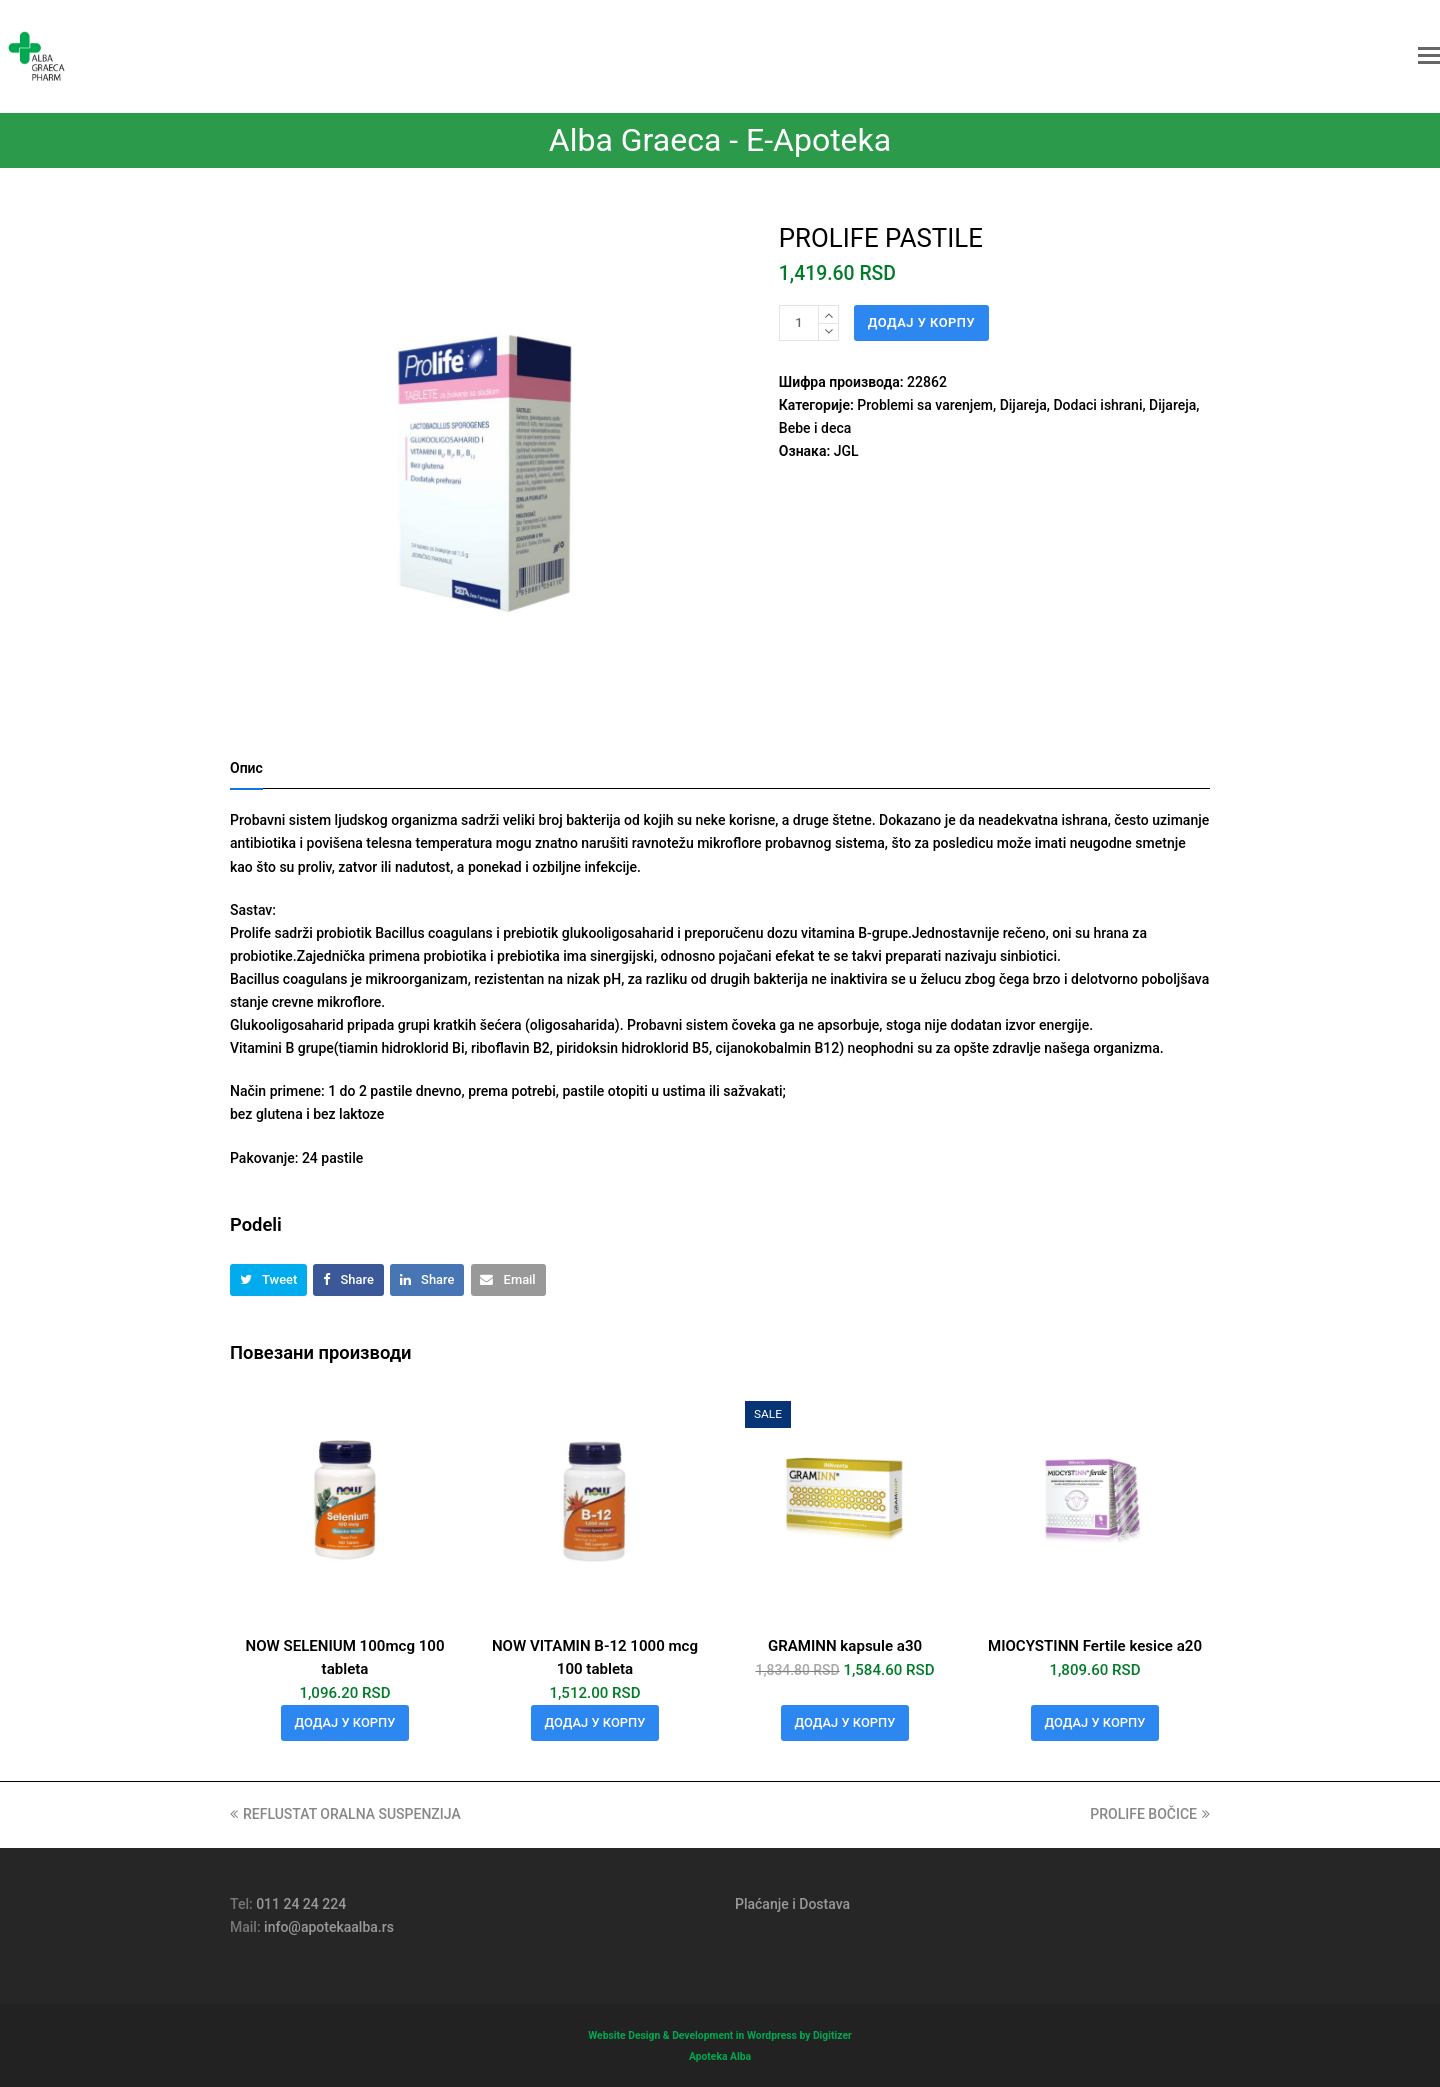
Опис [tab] (246, 768)
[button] (1429, 56)
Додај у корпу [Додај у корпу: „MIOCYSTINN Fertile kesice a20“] (1095, 1722)
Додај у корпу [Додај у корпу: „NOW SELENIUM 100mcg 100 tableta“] (345, 1722)
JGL (846, 451)
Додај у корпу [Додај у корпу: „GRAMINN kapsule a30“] (845, 1722)
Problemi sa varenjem (925, 405)
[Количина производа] (799, 323)
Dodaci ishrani (1097, 405)
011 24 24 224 (301, 1904)
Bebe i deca (815, 428)
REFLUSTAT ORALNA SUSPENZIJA (345, 1814)
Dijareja (1023, 405)
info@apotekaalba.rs (329, 1927)
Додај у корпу (921, 322)
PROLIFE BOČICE (1150, 1814)
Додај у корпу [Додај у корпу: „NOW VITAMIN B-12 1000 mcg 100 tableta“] (595, 1722)
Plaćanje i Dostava (792, 1904)
